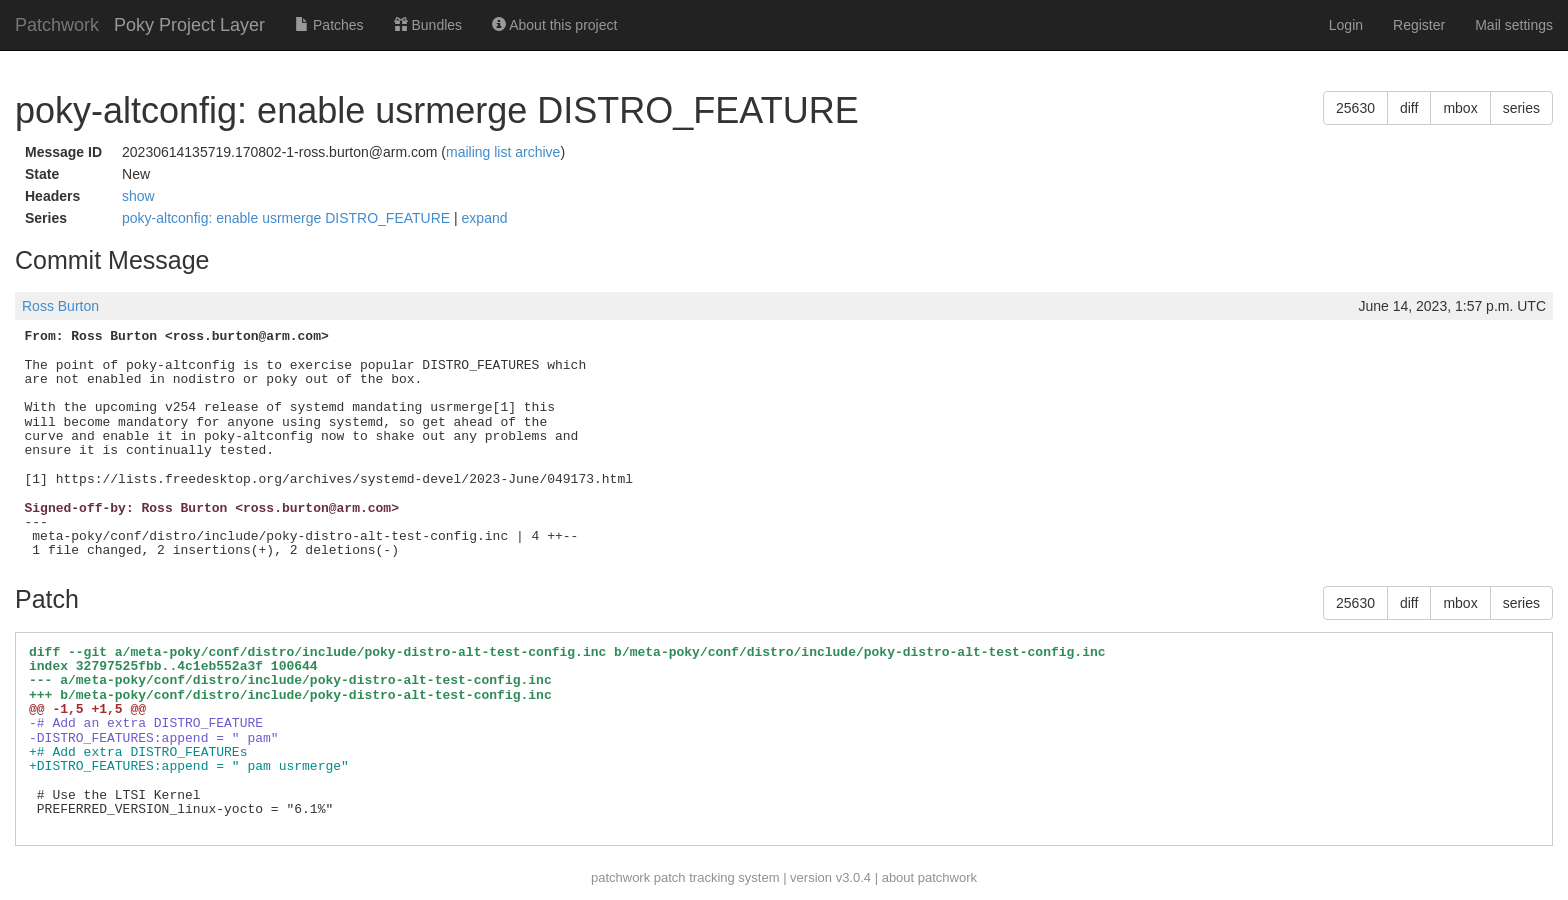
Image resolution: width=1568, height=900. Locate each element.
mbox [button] (1460, 108)
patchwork (620, 877)
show (138, 196)
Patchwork (57, 25)
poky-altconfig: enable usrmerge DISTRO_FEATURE (288, 218)
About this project (554, 25)
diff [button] (1409, 108)
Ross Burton (60, 306)
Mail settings (1514, 25)
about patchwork (929, 877)
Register (1419, 25)
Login (1346, 25)
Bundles (428, 25)
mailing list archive (503, 152)
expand (485, 218)
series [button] (1521, 108)
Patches (329, 25)
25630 (1355, 108)
